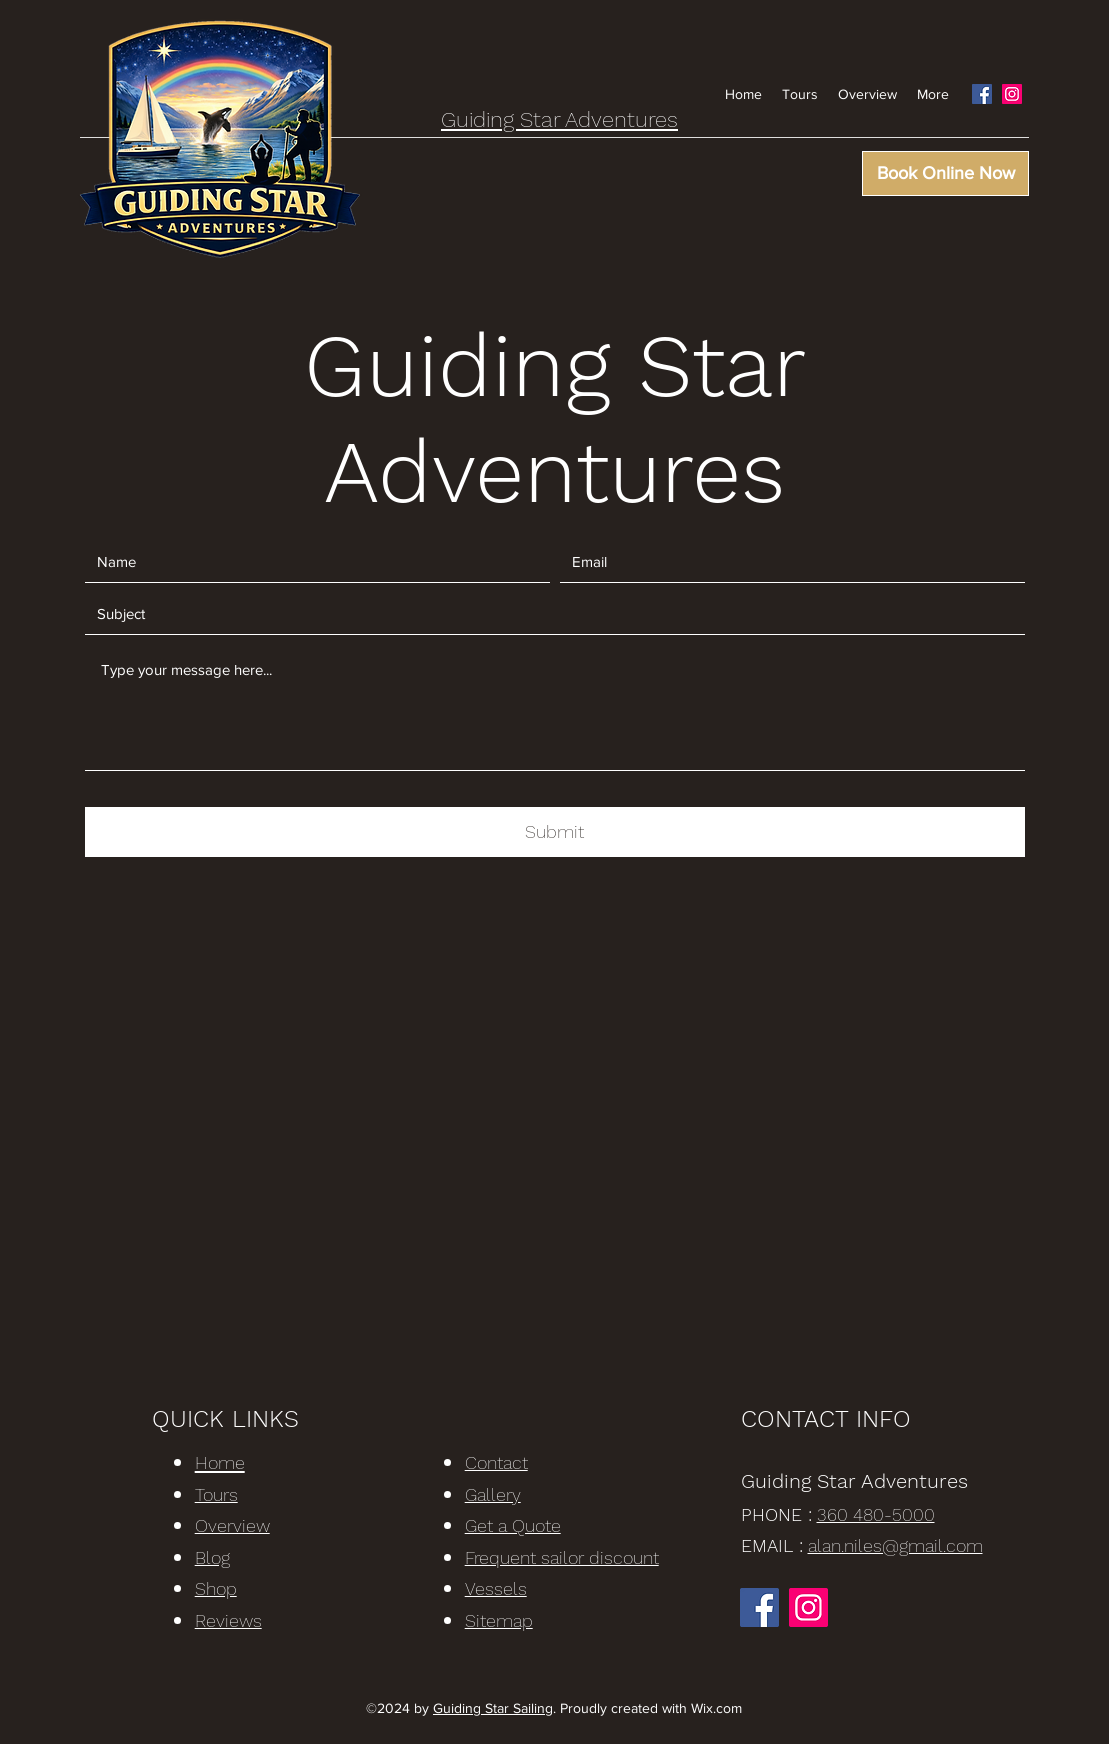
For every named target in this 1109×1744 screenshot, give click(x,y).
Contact (496, 1462)
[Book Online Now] (945, 173)
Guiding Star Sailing (493, 1708)
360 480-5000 (876, 1514)
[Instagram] (1012, 94)
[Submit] (555, 832)
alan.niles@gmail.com (895, 1545)
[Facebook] (982, 94)
